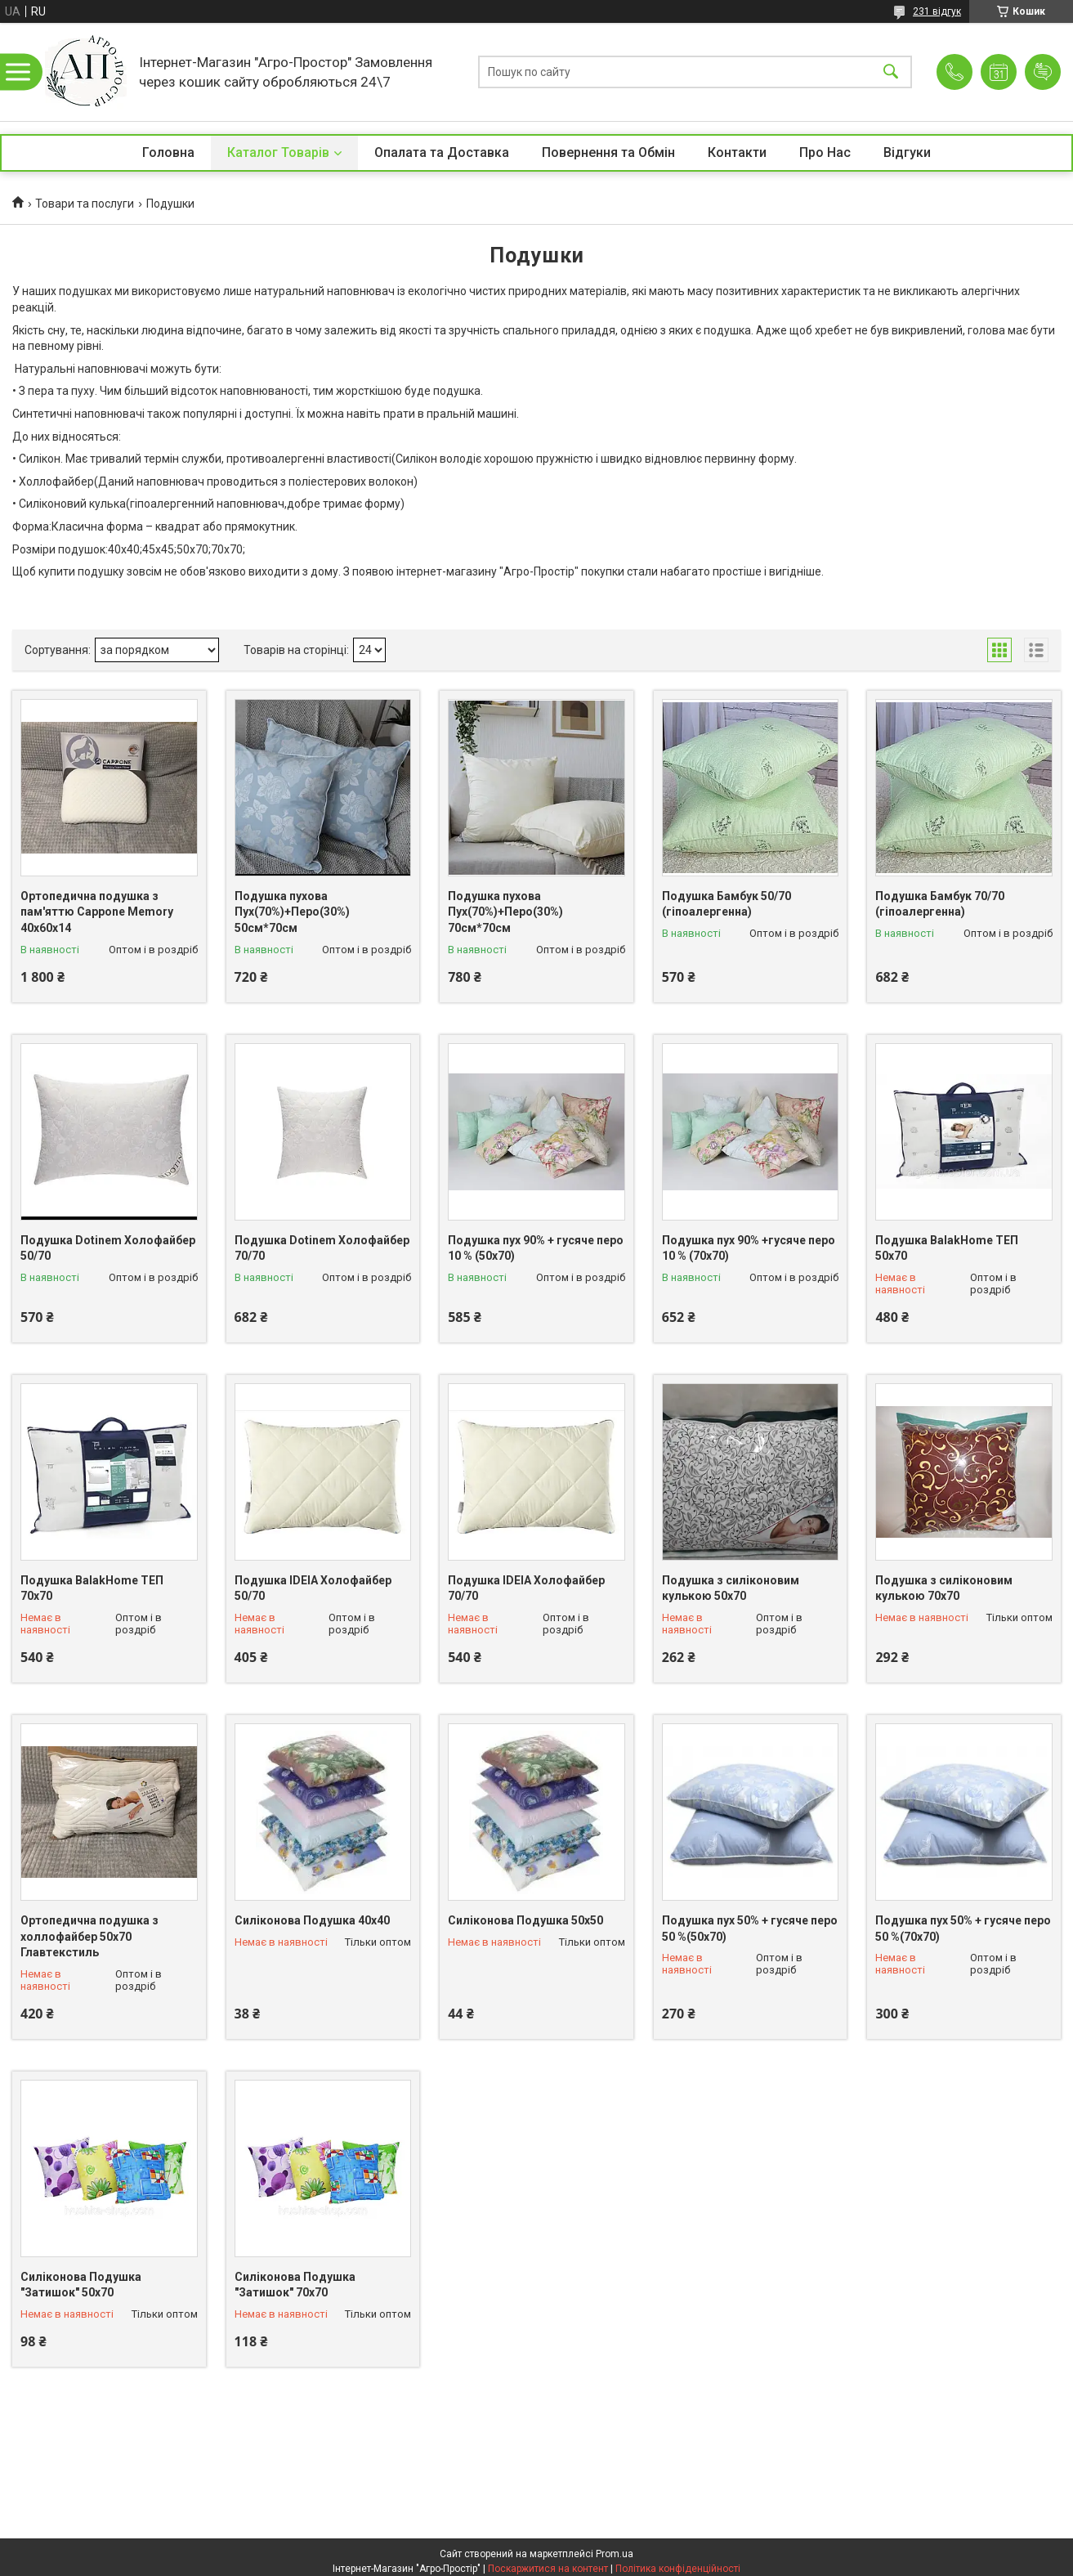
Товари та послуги (84, 203)
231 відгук (937, 11)
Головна (168, 152)
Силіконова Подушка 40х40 (312, 1920)
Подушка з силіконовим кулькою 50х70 (730, 1588)
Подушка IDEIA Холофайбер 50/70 (313, 1588)
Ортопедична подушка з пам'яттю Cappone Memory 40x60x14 (96, 911)
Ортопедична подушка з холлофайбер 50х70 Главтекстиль (89, 1936)
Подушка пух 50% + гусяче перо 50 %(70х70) (963, 1928)
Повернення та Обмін (608, 152)
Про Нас (825, 152)
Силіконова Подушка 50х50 (525, 1920)
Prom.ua (614, 2554)
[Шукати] (890, 72)
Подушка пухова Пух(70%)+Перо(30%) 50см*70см (292, 911)
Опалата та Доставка (441, 152)
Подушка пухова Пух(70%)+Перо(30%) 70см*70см (505, 911)
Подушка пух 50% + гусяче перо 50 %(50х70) (750, 1928)
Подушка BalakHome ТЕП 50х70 (946, 1248)
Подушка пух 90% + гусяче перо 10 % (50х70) (536, 1248)
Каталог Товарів (278, 152)
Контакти (737, 152)
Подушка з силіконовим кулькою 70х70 (944, 1588)
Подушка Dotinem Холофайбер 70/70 (322, 1248)
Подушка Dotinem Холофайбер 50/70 (107, 1248)
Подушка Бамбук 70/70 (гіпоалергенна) (939, 904)
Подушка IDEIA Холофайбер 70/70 (526, 1588)
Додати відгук (1043, 72)
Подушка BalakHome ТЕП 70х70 (91, 1588)
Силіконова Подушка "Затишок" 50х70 (80, 2285)
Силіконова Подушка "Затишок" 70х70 (295, 2285)
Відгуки (907, 152)
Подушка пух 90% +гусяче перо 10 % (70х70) (748, 1248)
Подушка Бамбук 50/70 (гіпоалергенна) (726, 904)
